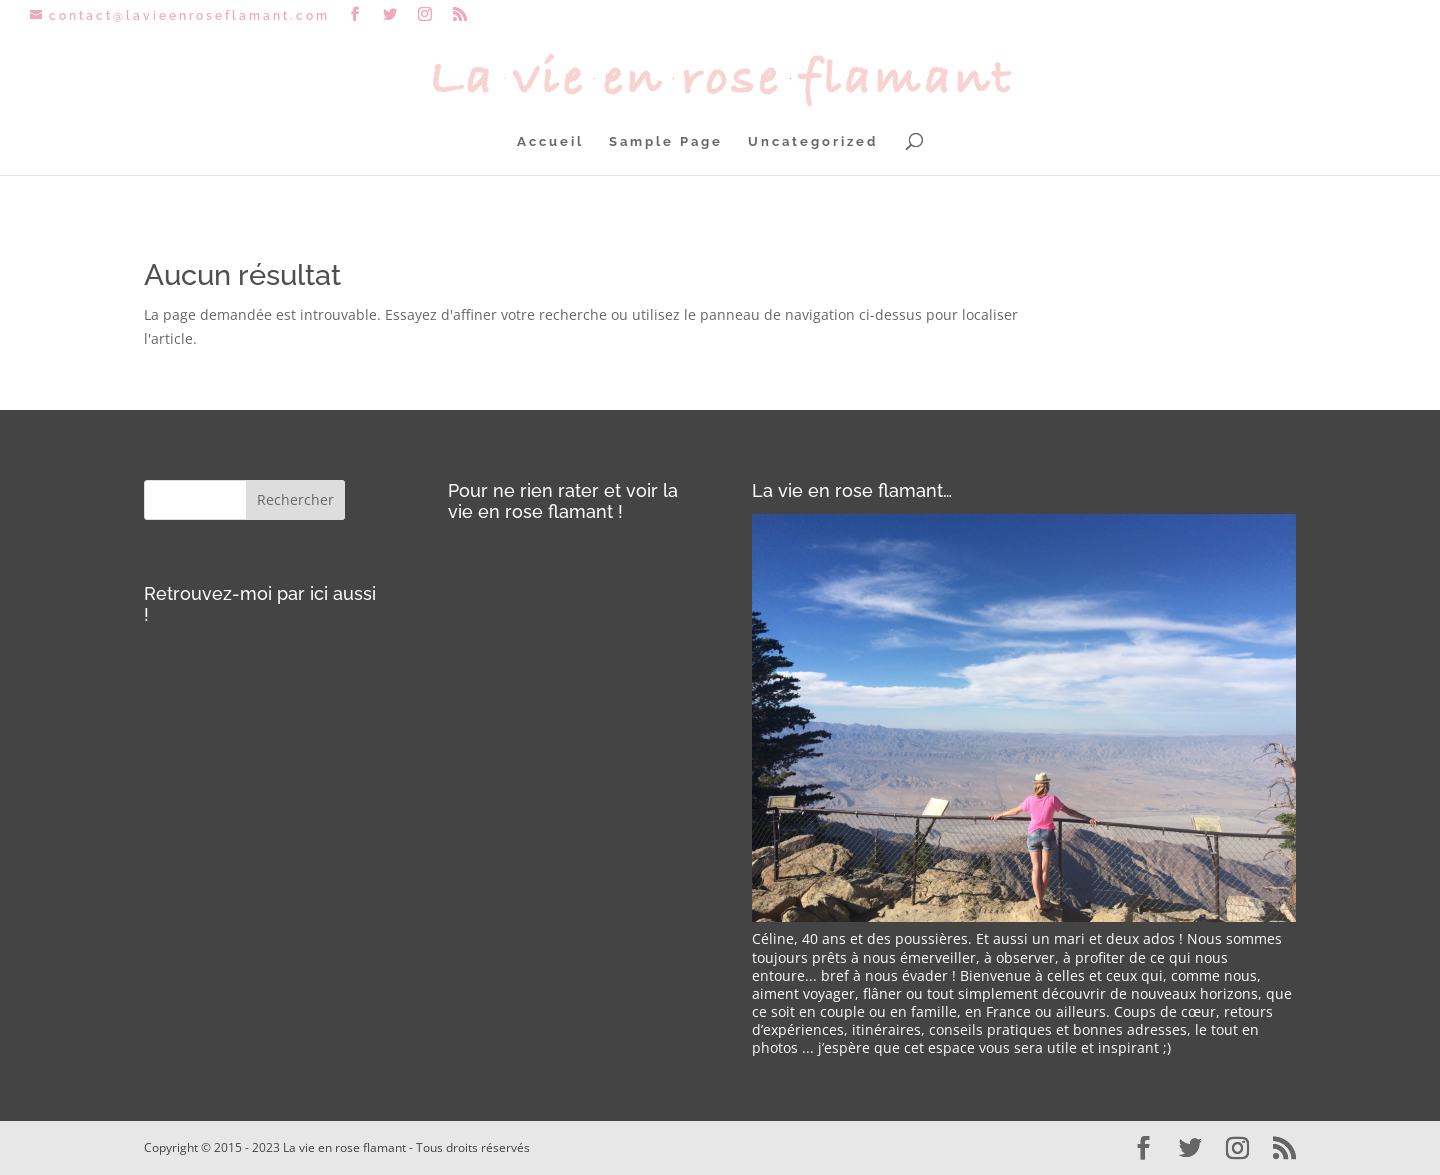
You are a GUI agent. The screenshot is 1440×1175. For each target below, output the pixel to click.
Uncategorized (813, 142)
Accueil (550, 142)
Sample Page (666, 142)
